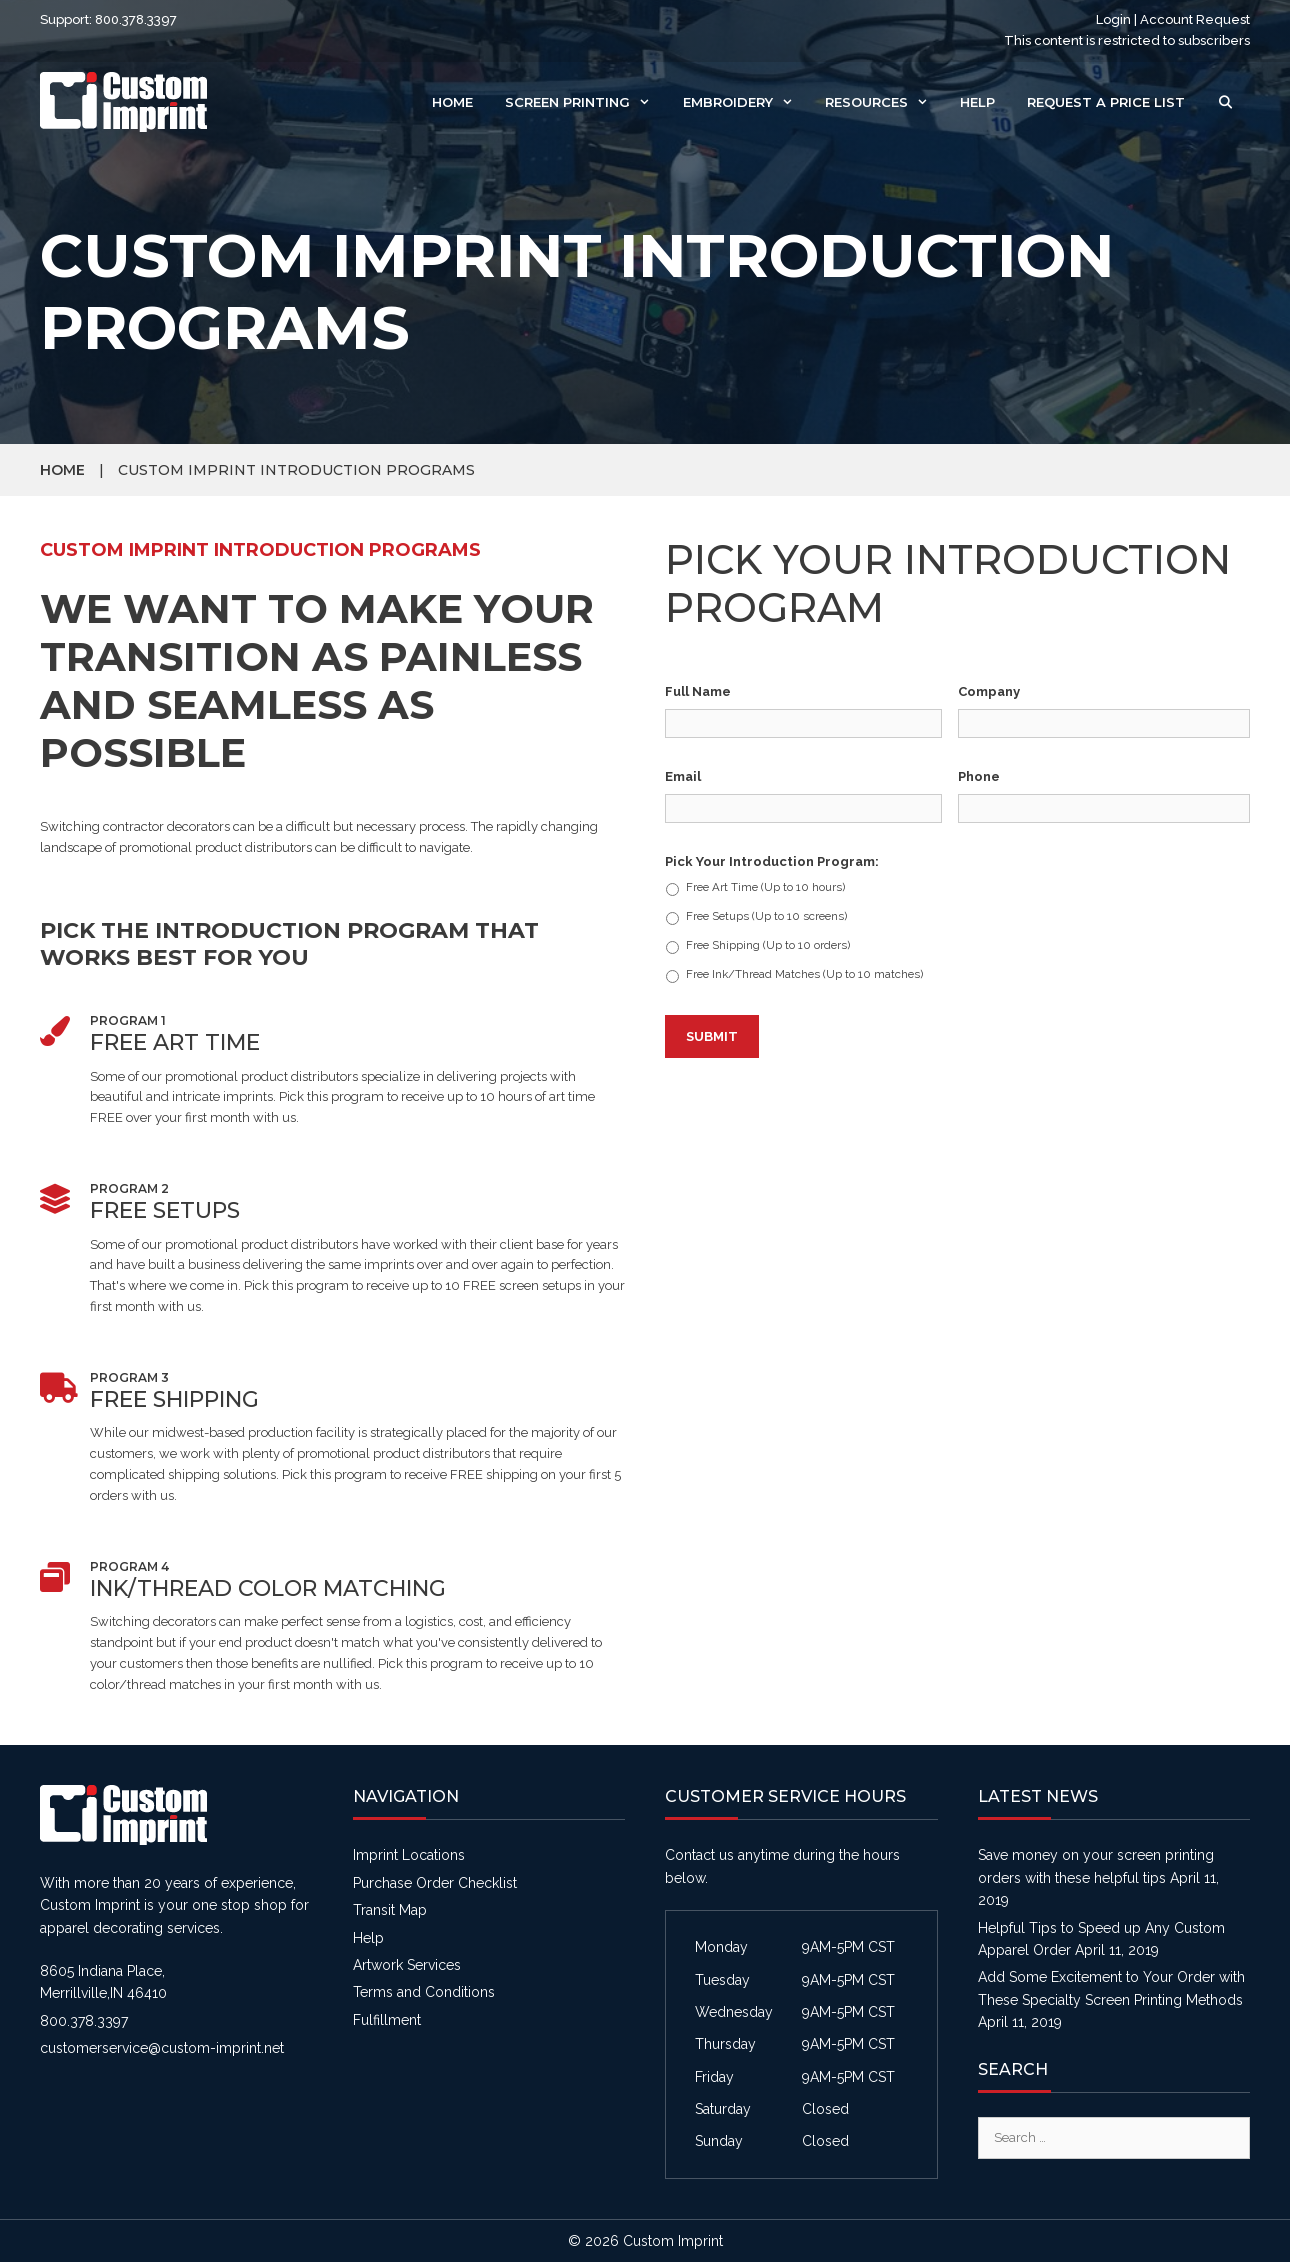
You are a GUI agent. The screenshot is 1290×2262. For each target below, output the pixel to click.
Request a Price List (1106, 102)
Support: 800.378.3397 (108, 19)
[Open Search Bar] (1225, 102)
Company (989, 691)
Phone (979, 776)
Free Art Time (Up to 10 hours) (765, 887)
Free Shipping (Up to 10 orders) (768, 945)
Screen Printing (585, 102)
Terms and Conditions (424, 1992)
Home (452, 102)
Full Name (698, 691)
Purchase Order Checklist (435, 1883)
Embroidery (746, 102)
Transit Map (390, 1910)
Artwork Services (407, 1965)
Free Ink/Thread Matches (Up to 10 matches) (804, 974)
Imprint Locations (409, 1855)
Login (1113, 19)
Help (977, 102)
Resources (884, 102)
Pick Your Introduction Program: (772, 861)
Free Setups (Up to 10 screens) (766, 916)
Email (683, 776)
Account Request (1195, 19)
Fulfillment (387, 2020)
